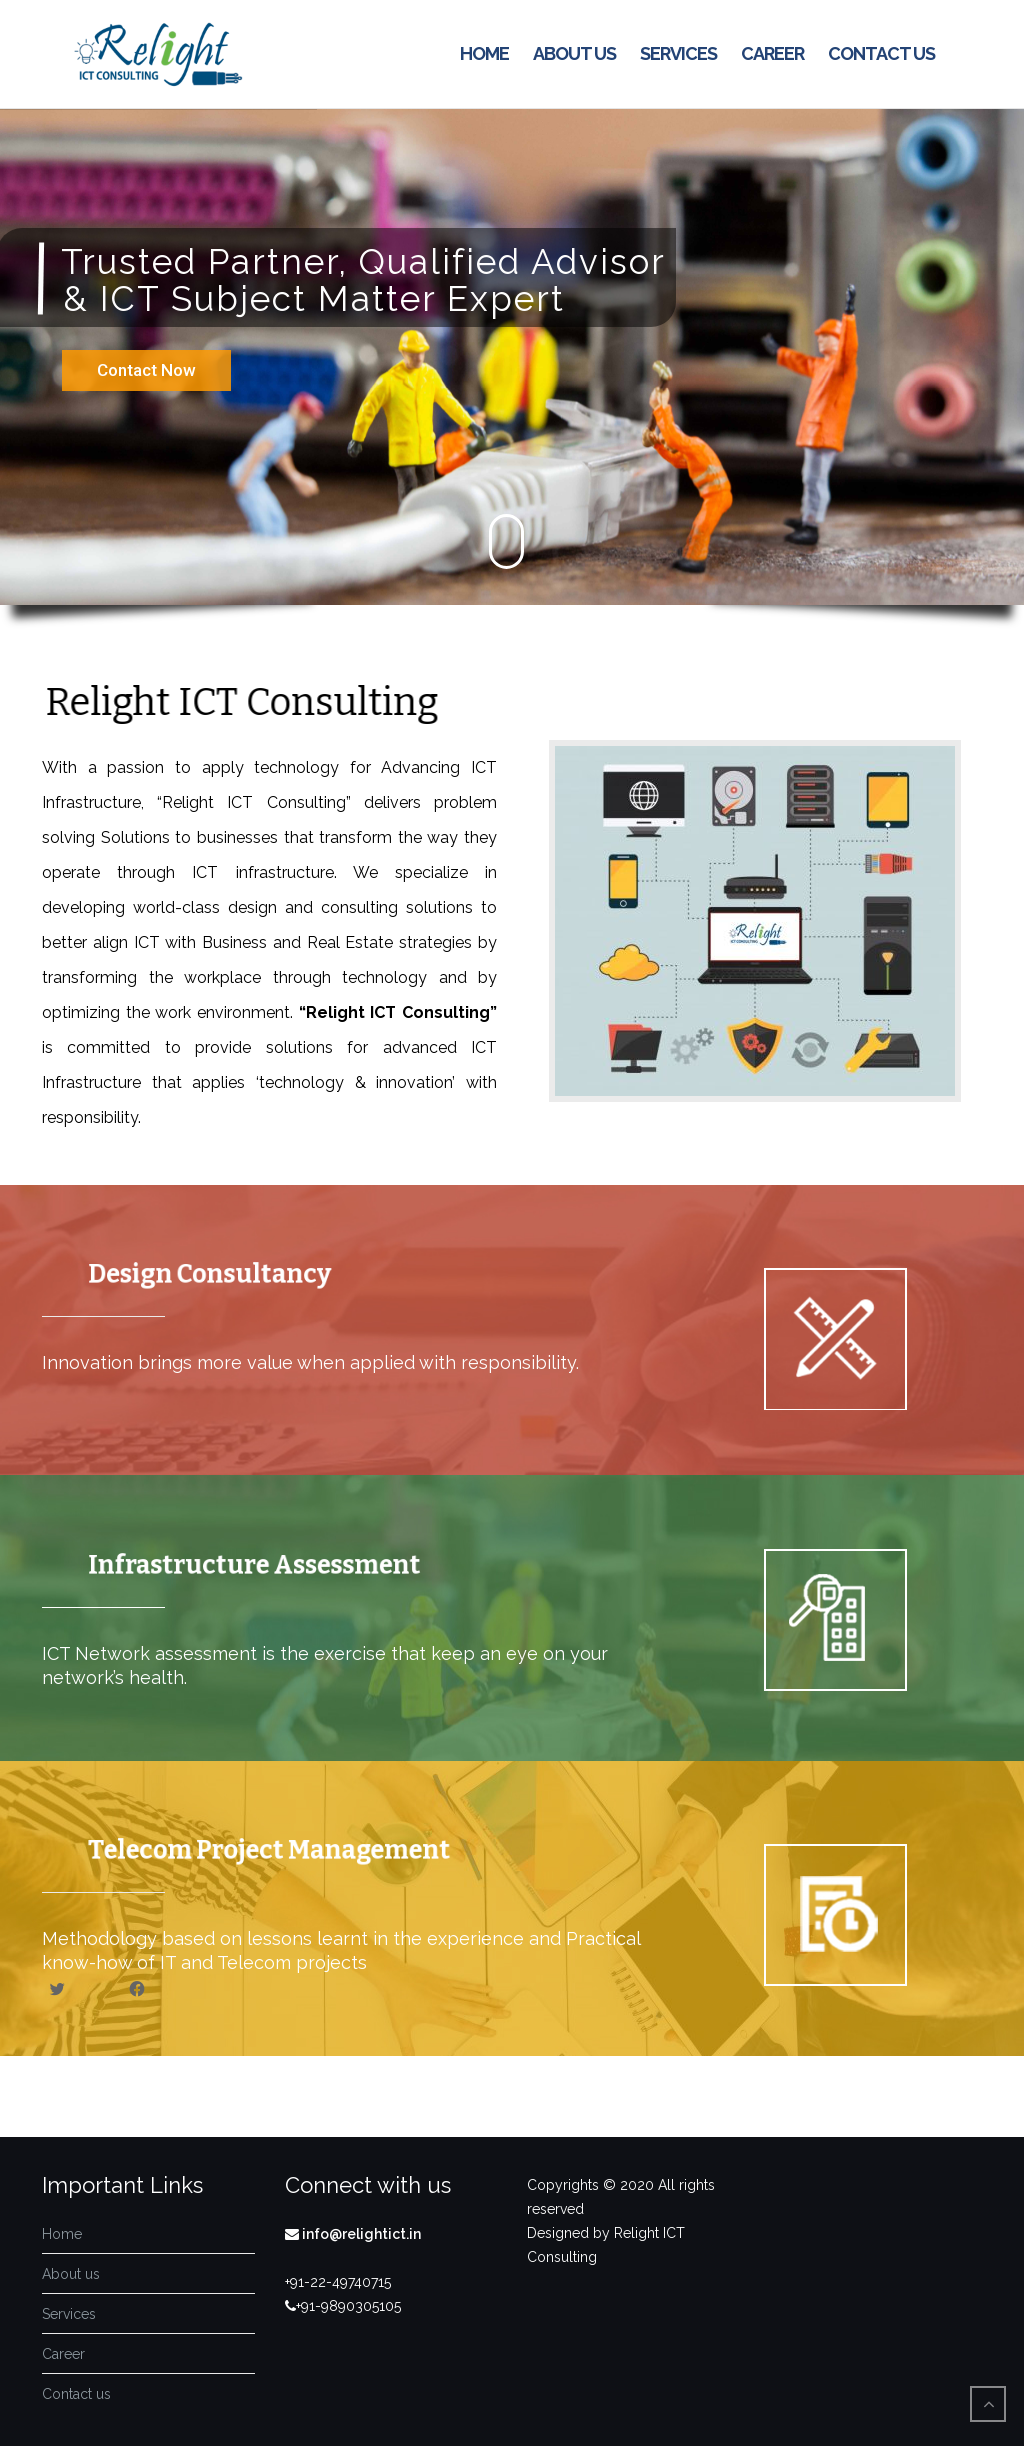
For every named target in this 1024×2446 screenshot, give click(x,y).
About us (574, 53)
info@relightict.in (360, 2234)
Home (484, 53)
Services (678, 53)
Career (772, 53)
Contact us (881, 53)
